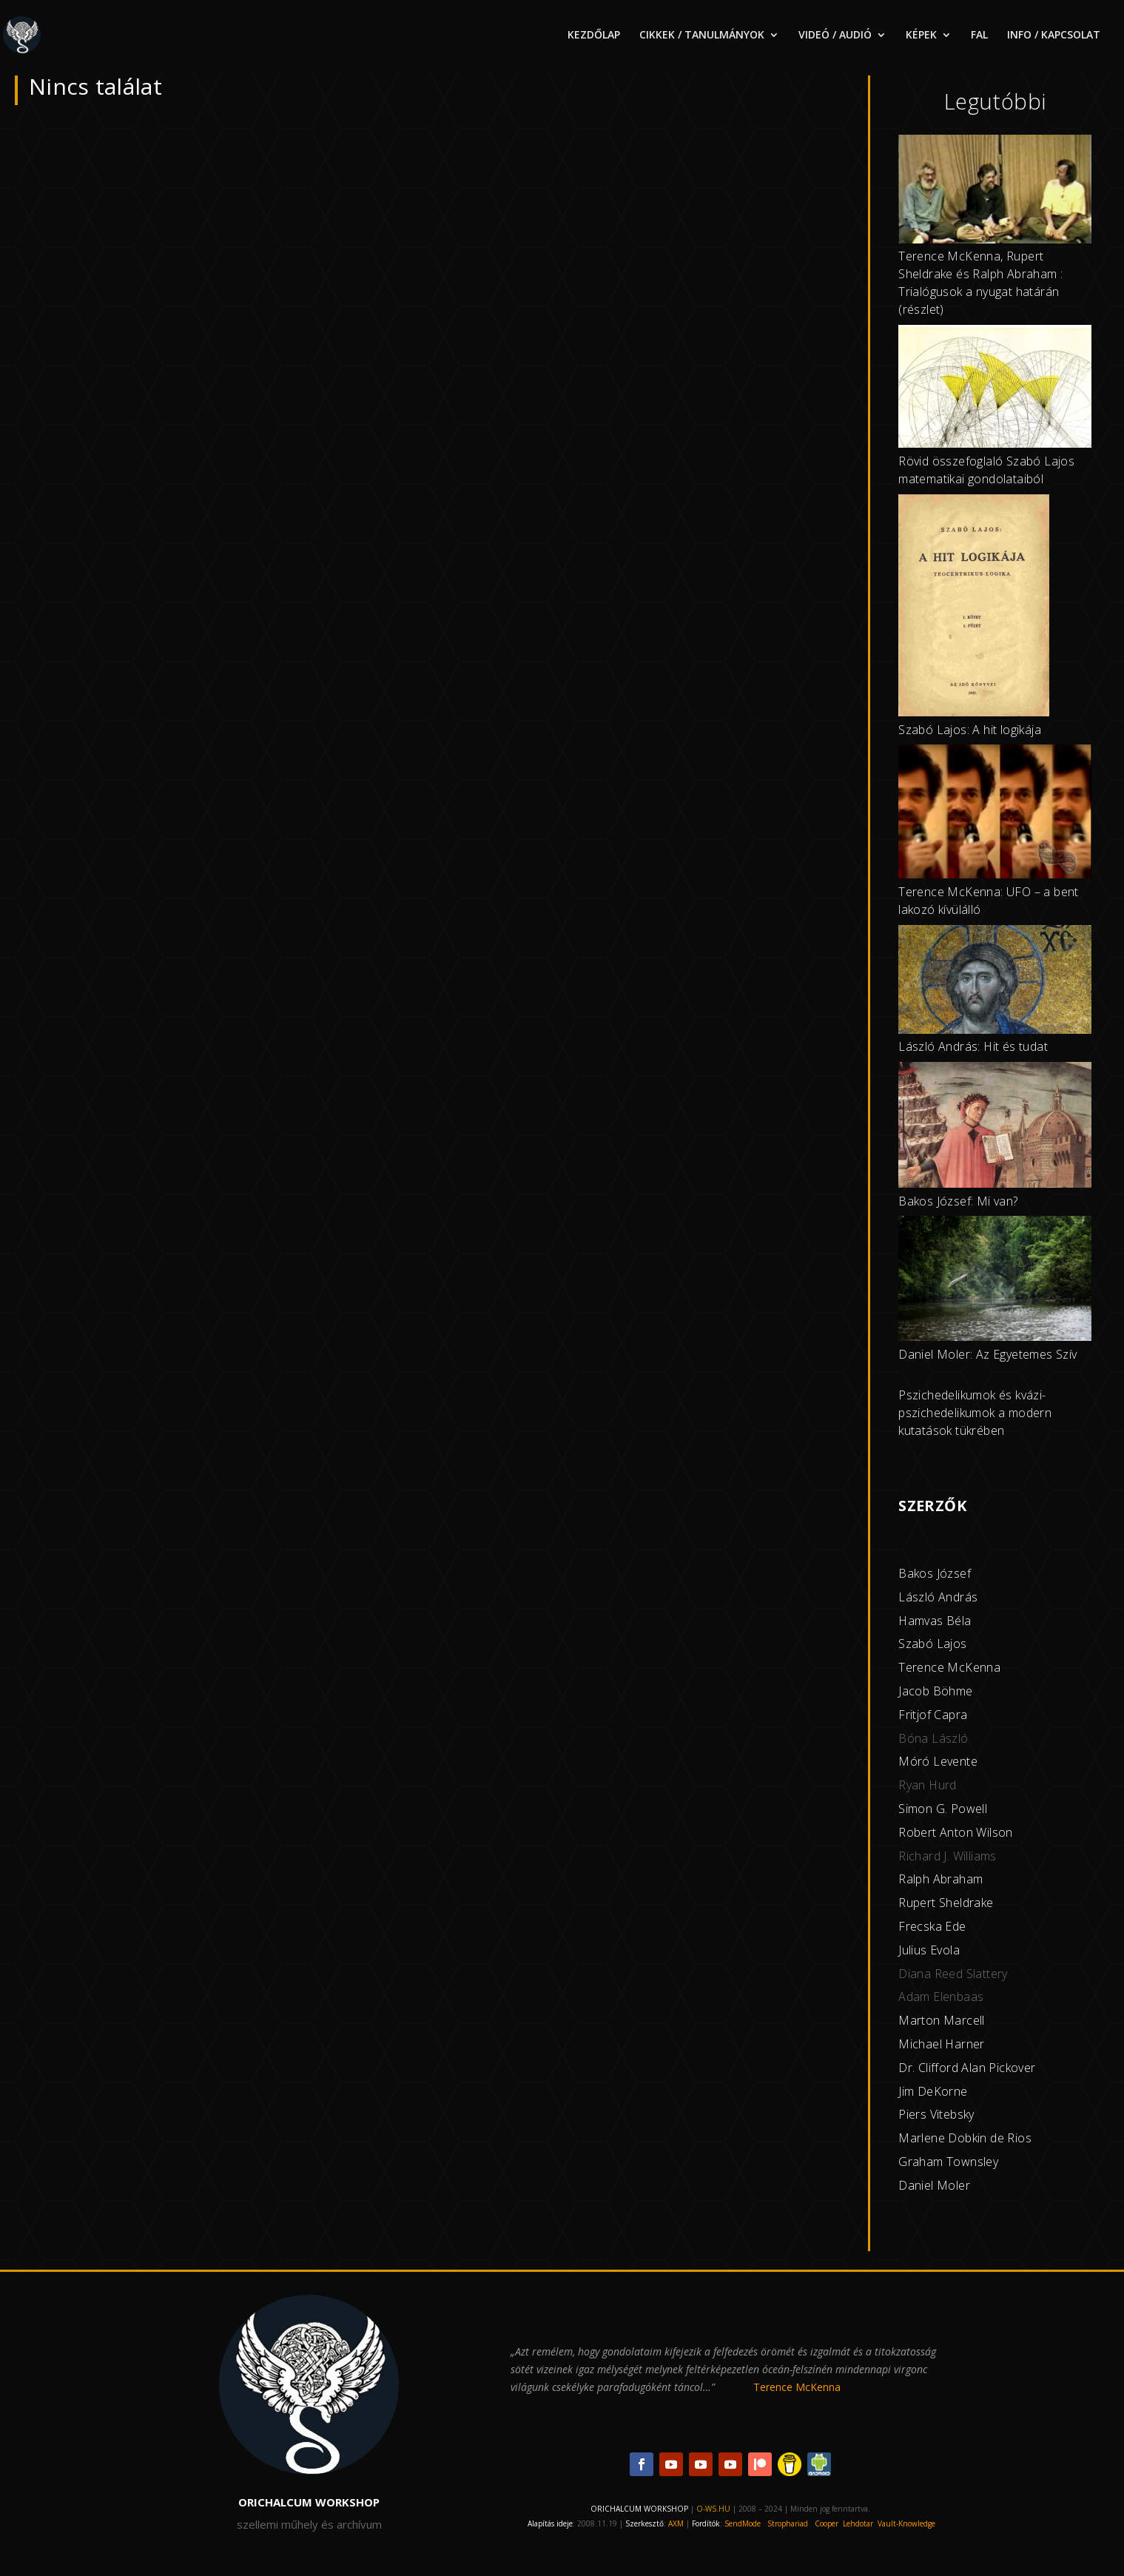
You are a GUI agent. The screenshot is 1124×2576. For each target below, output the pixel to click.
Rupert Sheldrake (945, 1902)
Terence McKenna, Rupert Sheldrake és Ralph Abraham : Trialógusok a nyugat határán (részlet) (980, 282)
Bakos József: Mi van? (957, 1201)
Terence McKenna (949, 1667)
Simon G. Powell (942, 1808)
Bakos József (934, 1573)
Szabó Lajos (932, 1643)
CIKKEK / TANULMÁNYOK (701, 35)
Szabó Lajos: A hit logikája (969, 730)
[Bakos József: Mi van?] (994, 1127)
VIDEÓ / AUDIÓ (835, 35)
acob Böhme (937, 1691)
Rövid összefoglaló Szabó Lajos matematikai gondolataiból (986, 470)
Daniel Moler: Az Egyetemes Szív (987, 1354)
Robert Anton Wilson (955, 1832)
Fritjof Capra (932, 1714)
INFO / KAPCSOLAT (1053, 35)
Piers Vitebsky (936, 2114)
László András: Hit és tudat (973, 1046)
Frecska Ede (932, 1926)
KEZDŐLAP (594, 35)
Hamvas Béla (934, 1620)
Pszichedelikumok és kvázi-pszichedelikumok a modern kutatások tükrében (974, 1413)
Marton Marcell (941, 2020)
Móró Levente (937, 1761)
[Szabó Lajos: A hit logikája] (973, 608)
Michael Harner (941, 2044)
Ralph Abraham (940, 1879)
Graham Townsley (948, 2161)
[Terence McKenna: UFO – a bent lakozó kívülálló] (994, 814)
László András (937, 1597)
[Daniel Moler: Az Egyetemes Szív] (994, 1280)
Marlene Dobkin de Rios (965, 2138)
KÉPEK (921, 35)
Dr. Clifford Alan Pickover (966, 2067)
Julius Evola (929, 1950)
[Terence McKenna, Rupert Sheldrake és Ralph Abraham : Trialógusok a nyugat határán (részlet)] (994, 192)
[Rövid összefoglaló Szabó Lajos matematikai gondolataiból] (994, 389)
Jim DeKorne (932, 2091)
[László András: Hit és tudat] (994, 982)
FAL (979, 35)
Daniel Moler (934, 2185)
